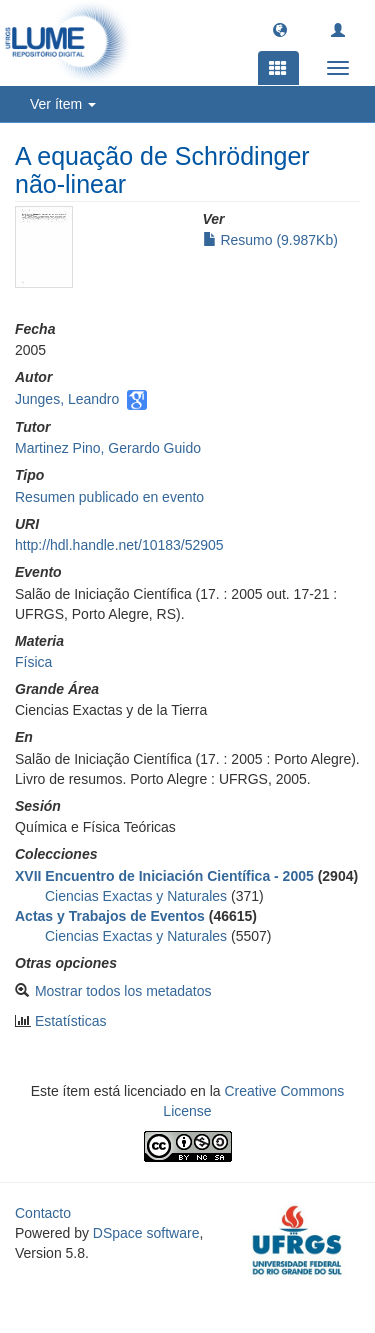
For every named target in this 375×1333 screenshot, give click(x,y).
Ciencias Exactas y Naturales (136, 896)
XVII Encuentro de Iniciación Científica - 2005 (164, 876)
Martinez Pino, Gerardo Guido (108, 448)
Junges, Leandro (67, 399)
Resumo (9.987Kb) (270, 240)
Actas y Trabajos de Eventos (110, 916)
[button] (280, 29)
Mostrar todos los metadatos (123, 991)
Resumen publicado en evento (109, 497)
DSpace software (146, 1233)
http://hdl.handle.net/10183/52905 (119, 545)
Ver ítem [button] (63, 104)
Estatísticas (71, 1021)
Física (33, 662)
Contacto (43, 1213)
